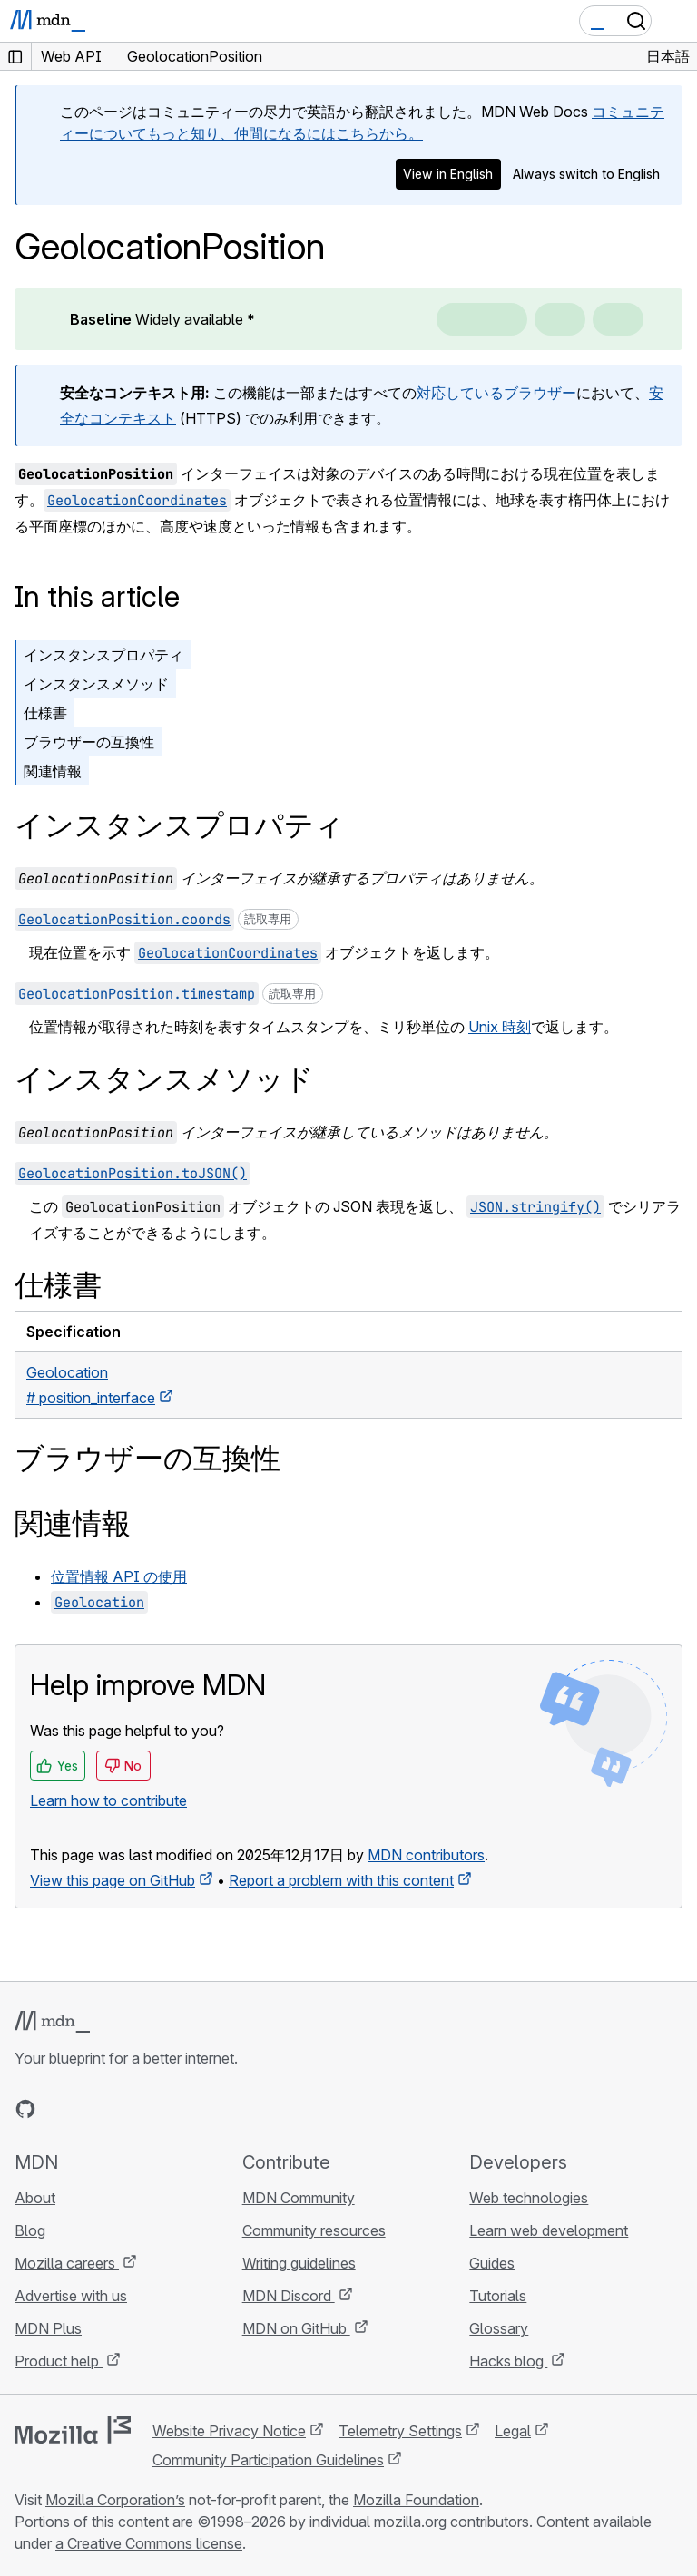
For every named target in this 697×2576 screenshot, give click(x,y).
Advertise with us (71, 2296)
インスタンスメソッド (96, 684)
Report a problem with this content (341, 1880)
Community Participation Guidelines (268, 2460)
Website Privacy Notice (229, 2431)
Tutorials (497, 2296)
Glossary (498, 2328)
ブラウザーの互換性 (89, 742)
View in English (448, 173)
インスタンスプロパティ (103, 655)
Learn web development (548, 2230)
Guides (492, 2263)
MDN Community (298, 2198)
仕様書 (45, 713)
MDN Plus (48, 2328)
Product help (59, 2361)
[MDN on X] (91, 2109)
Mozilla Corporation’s (115, 2500)
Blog (30, 2230)
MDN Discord (288, 2296)
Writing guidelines (299, 2263)
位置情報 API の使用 (119, 1576)
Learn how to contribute (108, 1800)
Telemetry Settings (400, 2431)
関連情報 (53, 771)
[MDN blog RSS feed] (156, 2109)
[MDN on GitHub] (25, 2109)
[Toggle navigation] (676, 21)
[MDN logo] (52, 2022)
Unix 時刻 (499, 1027)
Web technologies (528, 2198)
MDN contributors (426, 1855)
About (35, 2198)
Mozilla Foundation (416, 2500)
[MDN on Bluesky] (58, 2109)
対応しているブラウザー (496, 393)
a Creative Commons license (148, 2543)
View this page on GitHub (112, 1880)
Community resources (314, 2230)
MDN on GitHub (296, 2328)
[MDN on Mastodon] (123, 2109)
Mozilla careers (67, 2263)
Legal (513, 2431)
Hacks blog (508, 2361)
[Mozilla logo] (73, 2430)
